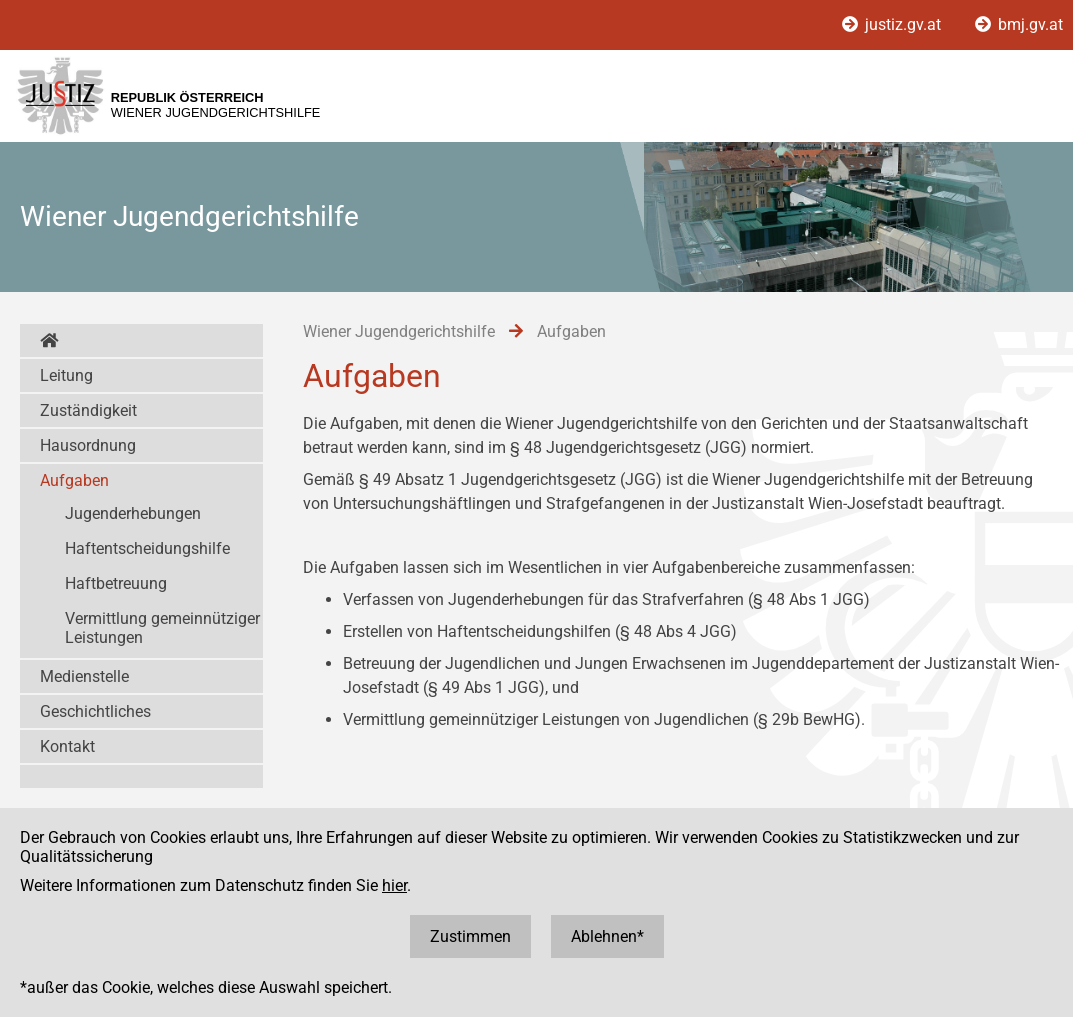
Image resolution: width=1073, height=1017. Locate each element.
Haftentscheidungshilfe (147, 548)
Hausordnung (88, 445)
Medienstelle (84, 676)
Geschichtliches (95, 711)
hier (394, 885)
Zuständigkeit (88, 410)
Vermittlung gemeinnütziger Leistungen (162, 628)
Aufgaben (74, 480)
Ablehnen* (607, 936)
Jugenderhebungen (133, 513)
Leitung (66, 375)
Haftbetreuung (116, 583)
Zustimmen (470, 936)
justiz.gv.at (893, 24)
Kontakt (67, 746)
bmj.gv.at (1019, 24)
